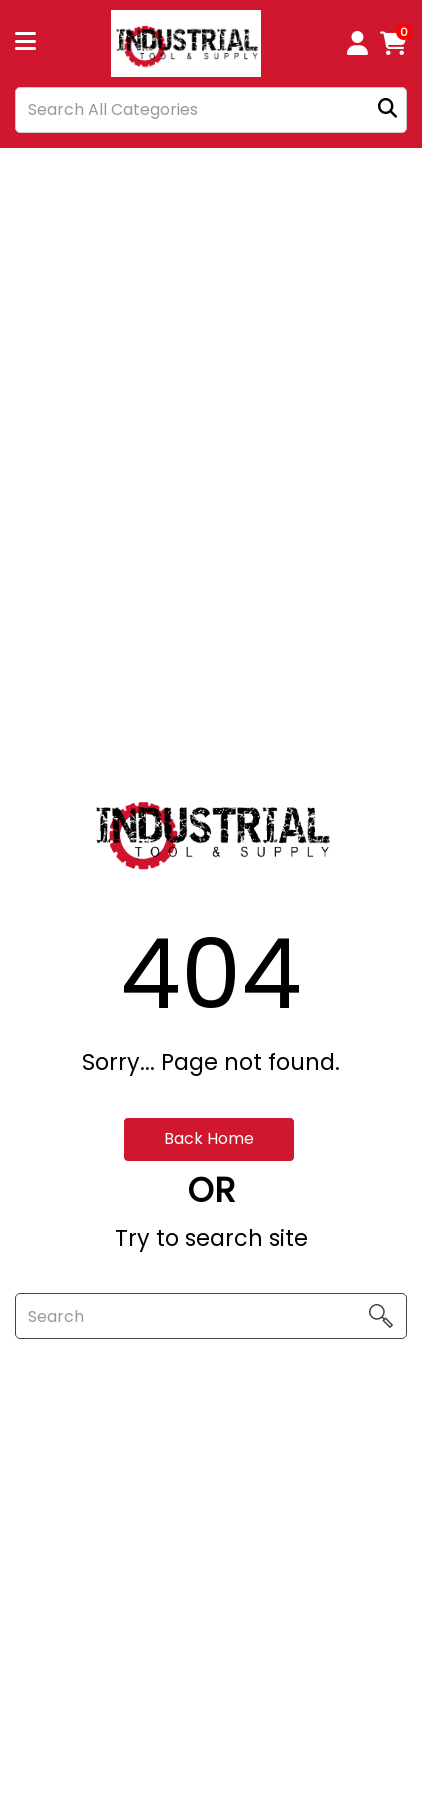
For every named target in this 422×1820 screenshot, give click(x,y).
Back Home (209, 1138)
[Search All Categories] (211, 110)
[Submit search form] (387, 109)
